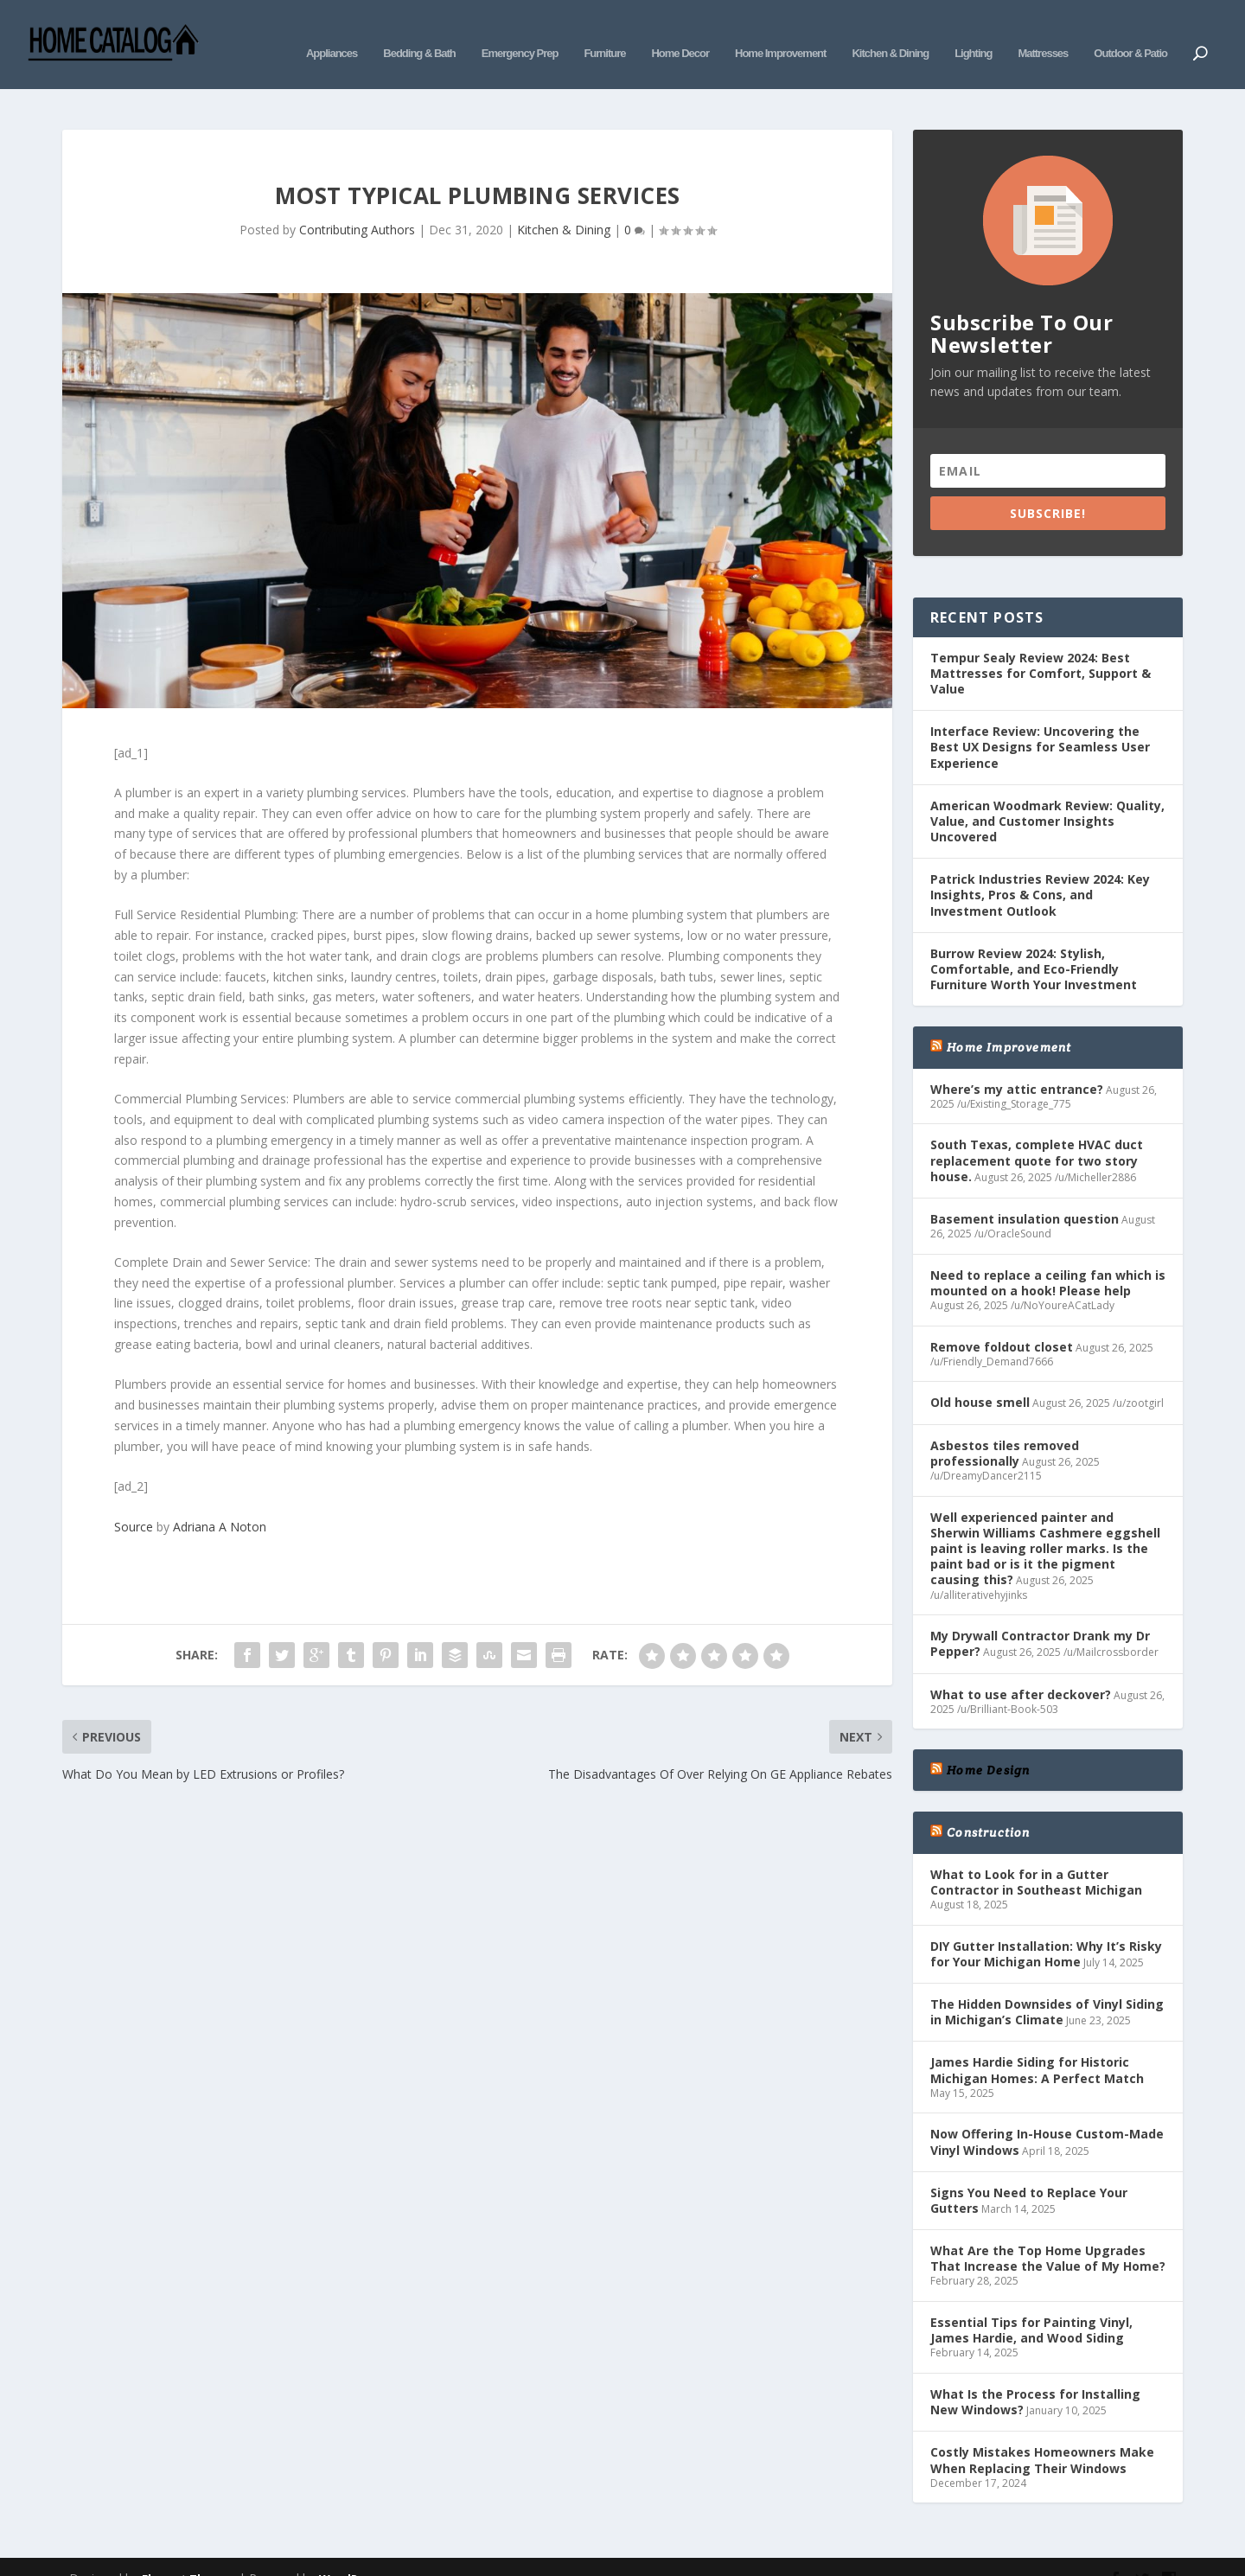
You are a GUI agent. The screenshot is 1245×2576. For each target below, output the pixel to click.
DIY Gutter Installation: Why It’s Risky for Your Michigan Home (1046, 1928)
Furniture (604, 32)
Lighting (973, 32)
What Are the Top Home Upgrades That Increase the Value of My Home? (1047, 2232)
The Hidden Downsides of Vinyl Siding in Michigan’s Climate (1047, 1986)
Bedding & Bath (419, 32)
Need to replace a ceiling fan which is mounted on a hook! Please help (1047, 1257)
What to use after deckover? (1020, 1667)
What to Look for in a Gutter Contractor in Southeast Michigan (1036, 1856)
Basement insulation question (1024, 1193)
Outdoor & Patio (1130, 32)
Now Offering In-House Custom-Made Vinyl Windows (1047, 2116)
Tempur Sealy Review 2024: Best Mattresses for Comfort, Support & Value (1040, 647)
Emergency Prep (520, 32)
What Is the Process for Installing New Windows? (1035, 2376)
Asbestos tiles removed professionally (1004, 1427)
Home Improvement (780, 32)
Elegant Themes (188, 2552)
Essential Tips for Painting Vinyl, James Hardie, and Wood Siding (1031, 2304)
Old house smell (980, 1376)
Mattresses (1043, 32)
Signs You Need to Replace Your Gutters (1028, 2174)
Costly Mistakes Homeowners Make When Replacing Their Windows (1042, 2434)
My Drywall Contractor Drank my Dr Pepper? (1040, 1617)
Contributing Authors (357, 203)
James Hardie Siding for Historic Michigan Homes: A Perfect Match (1037, 2044)
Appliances (331, 32)
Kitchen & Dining (890, 32)
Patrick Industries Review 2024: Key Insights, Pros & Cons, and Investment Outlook (1040, 868)
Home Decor (680, 32)
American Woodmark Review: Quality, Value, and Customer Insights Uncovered (1047, 795)
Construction (988, 1806)
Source (133, 1501)
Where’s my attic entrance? (1016, 1063)
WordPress (350, 2552)
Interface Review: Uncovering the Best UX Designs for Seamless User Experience (1040, 721)
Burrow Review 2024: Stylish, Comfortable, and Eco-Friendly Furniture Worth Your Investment (1033, 943)
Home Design (988, 1744)
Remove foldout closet (1001, 1321)
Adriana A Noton (219, 1501)
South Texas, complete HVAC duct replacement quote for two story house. (1036, 1134)
